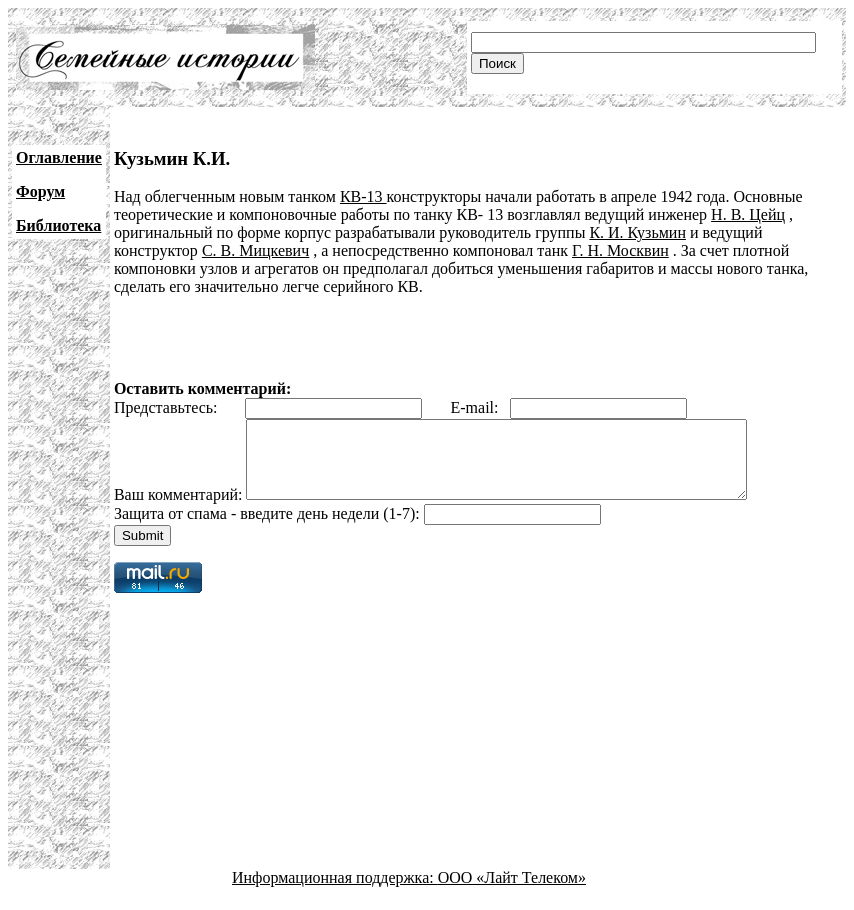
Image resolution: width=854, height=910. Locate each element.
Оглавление (59, 157)
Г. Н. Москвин (620, 250)
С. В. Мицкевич (255, 250)
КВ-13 (363, 196)
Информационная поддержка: (335, 892)
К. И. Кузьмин (637, 232)
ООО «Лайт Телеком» (512, 892)
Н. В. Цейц (748, 214)
